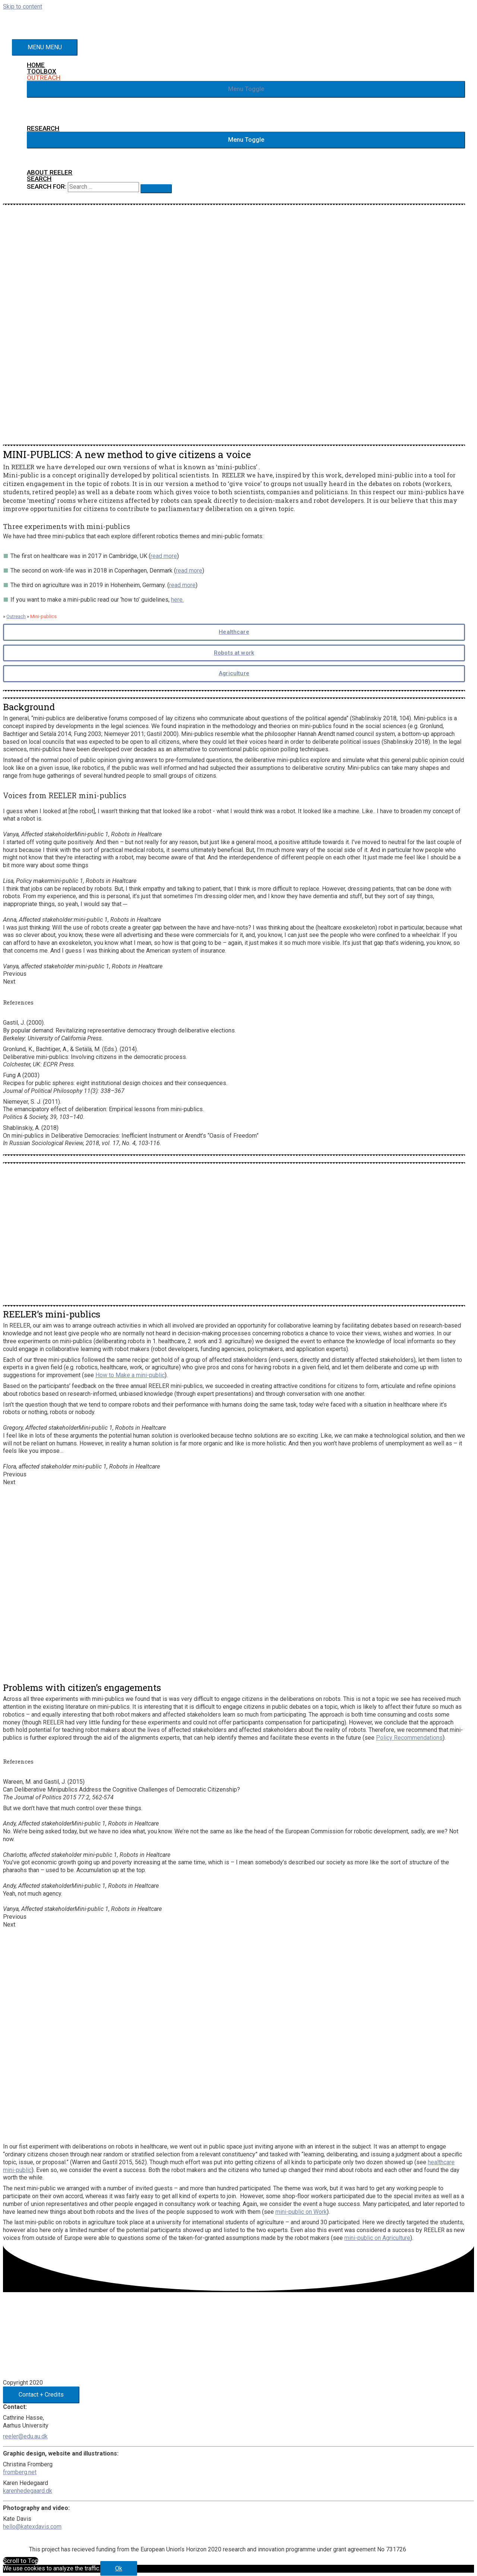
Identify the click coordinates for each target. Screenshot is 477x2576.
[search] (104, 187)
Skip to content (22, 6)
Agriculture (234, 673)
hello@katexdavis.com (32, 2526)
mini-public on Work (301, 2211)
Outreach (16, 617)
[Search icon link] (40, 178)
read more (164, 556)
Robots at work (234, 652)
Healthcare (234, 632)
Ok (118, 2568)
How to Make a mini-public (130, 1375)
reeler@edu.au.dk (25, 2436)
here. (177, 599)
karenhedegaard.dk (27, 2490)
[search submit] (157, 188)
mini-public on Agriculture (377, 2237)
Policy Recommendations (409, 1737)
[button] (246, 89)
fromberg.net (20, 2472)
